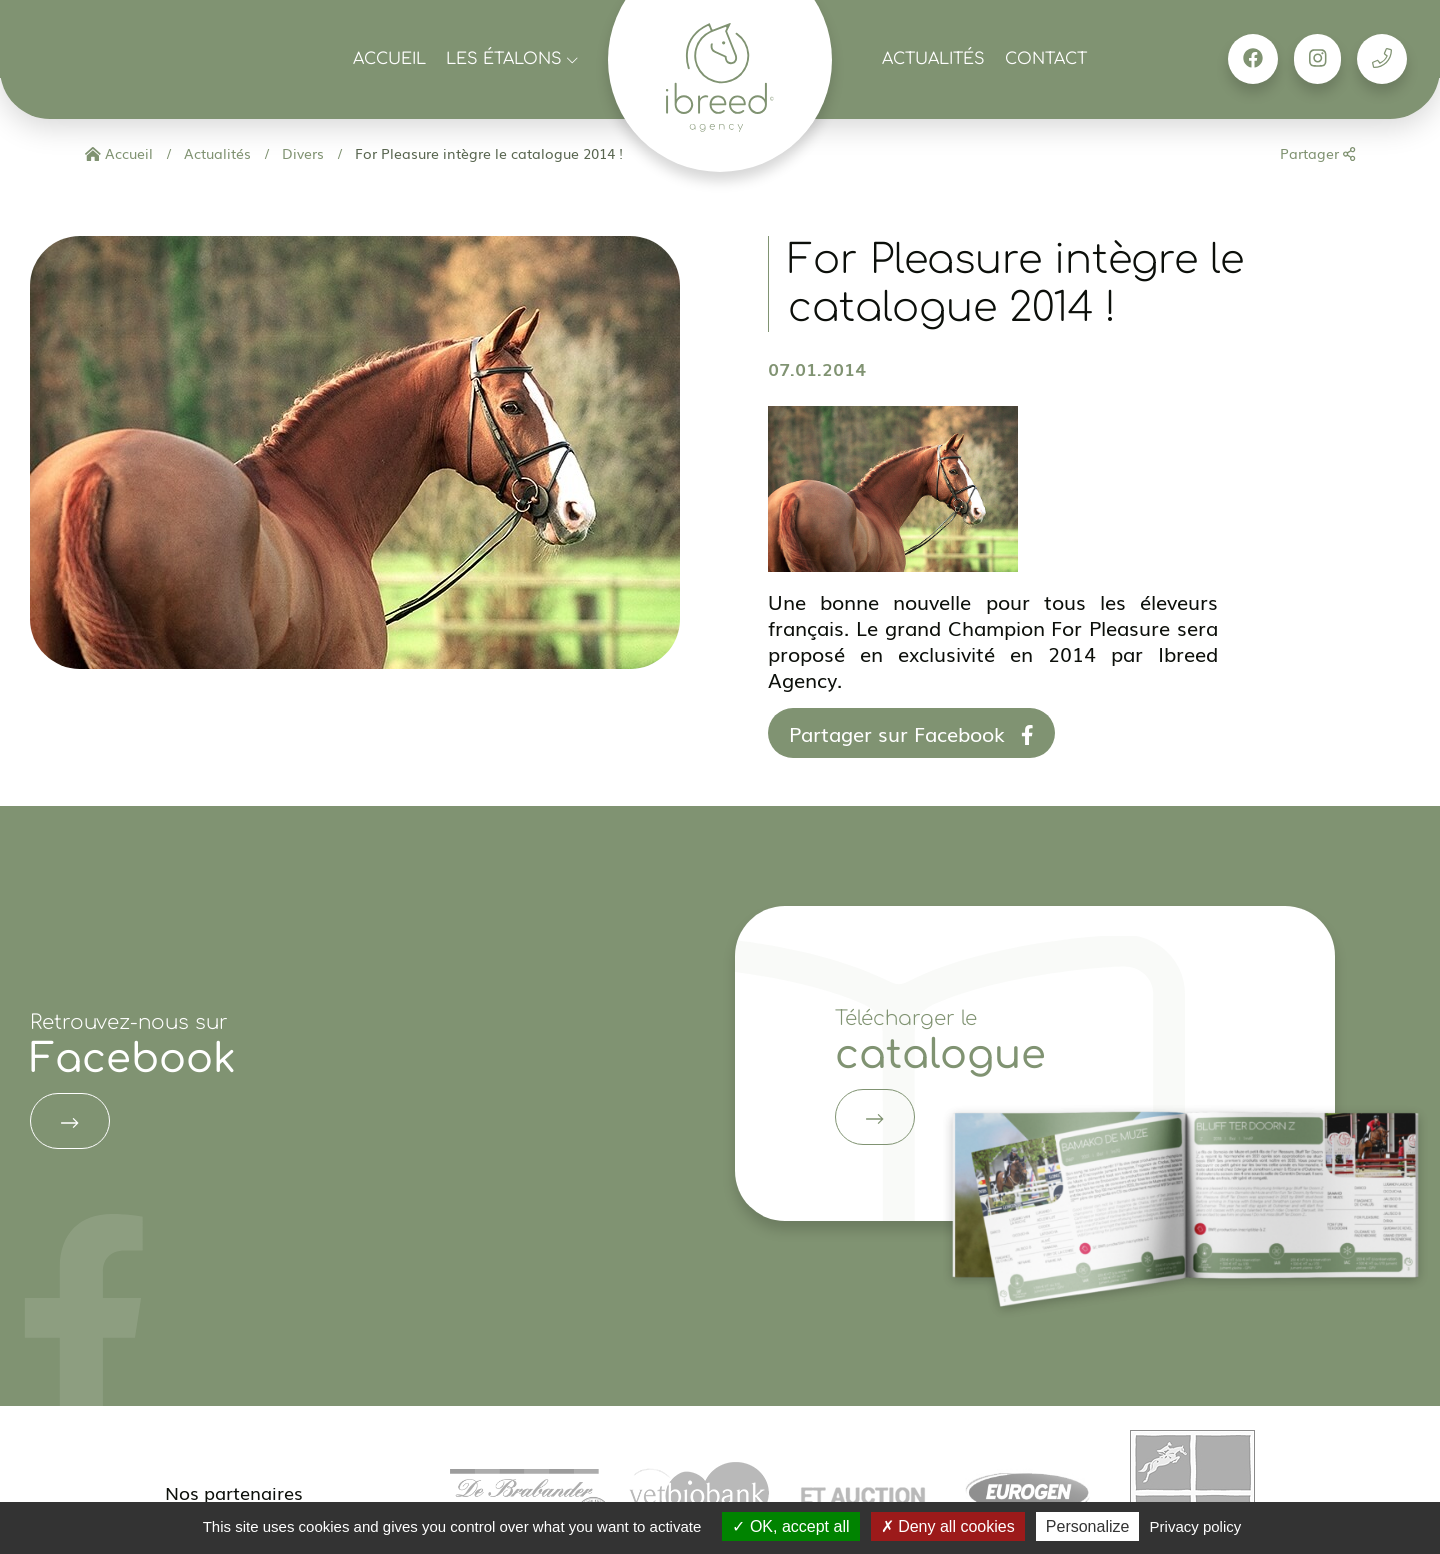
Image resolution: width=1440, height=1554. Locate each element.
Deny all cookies (948, 1526)
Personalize (1088, 1526)
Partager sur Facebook (911, 733)
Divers (301, 153)
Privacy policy (1196, 1526)
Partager (1317, 153)
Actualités (933, 59)
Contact (1046, 59)
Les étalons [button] (512, 59)
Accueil (389, 59)
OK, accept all (790, 1526)
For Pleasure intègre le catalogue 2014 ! (487, 153)
